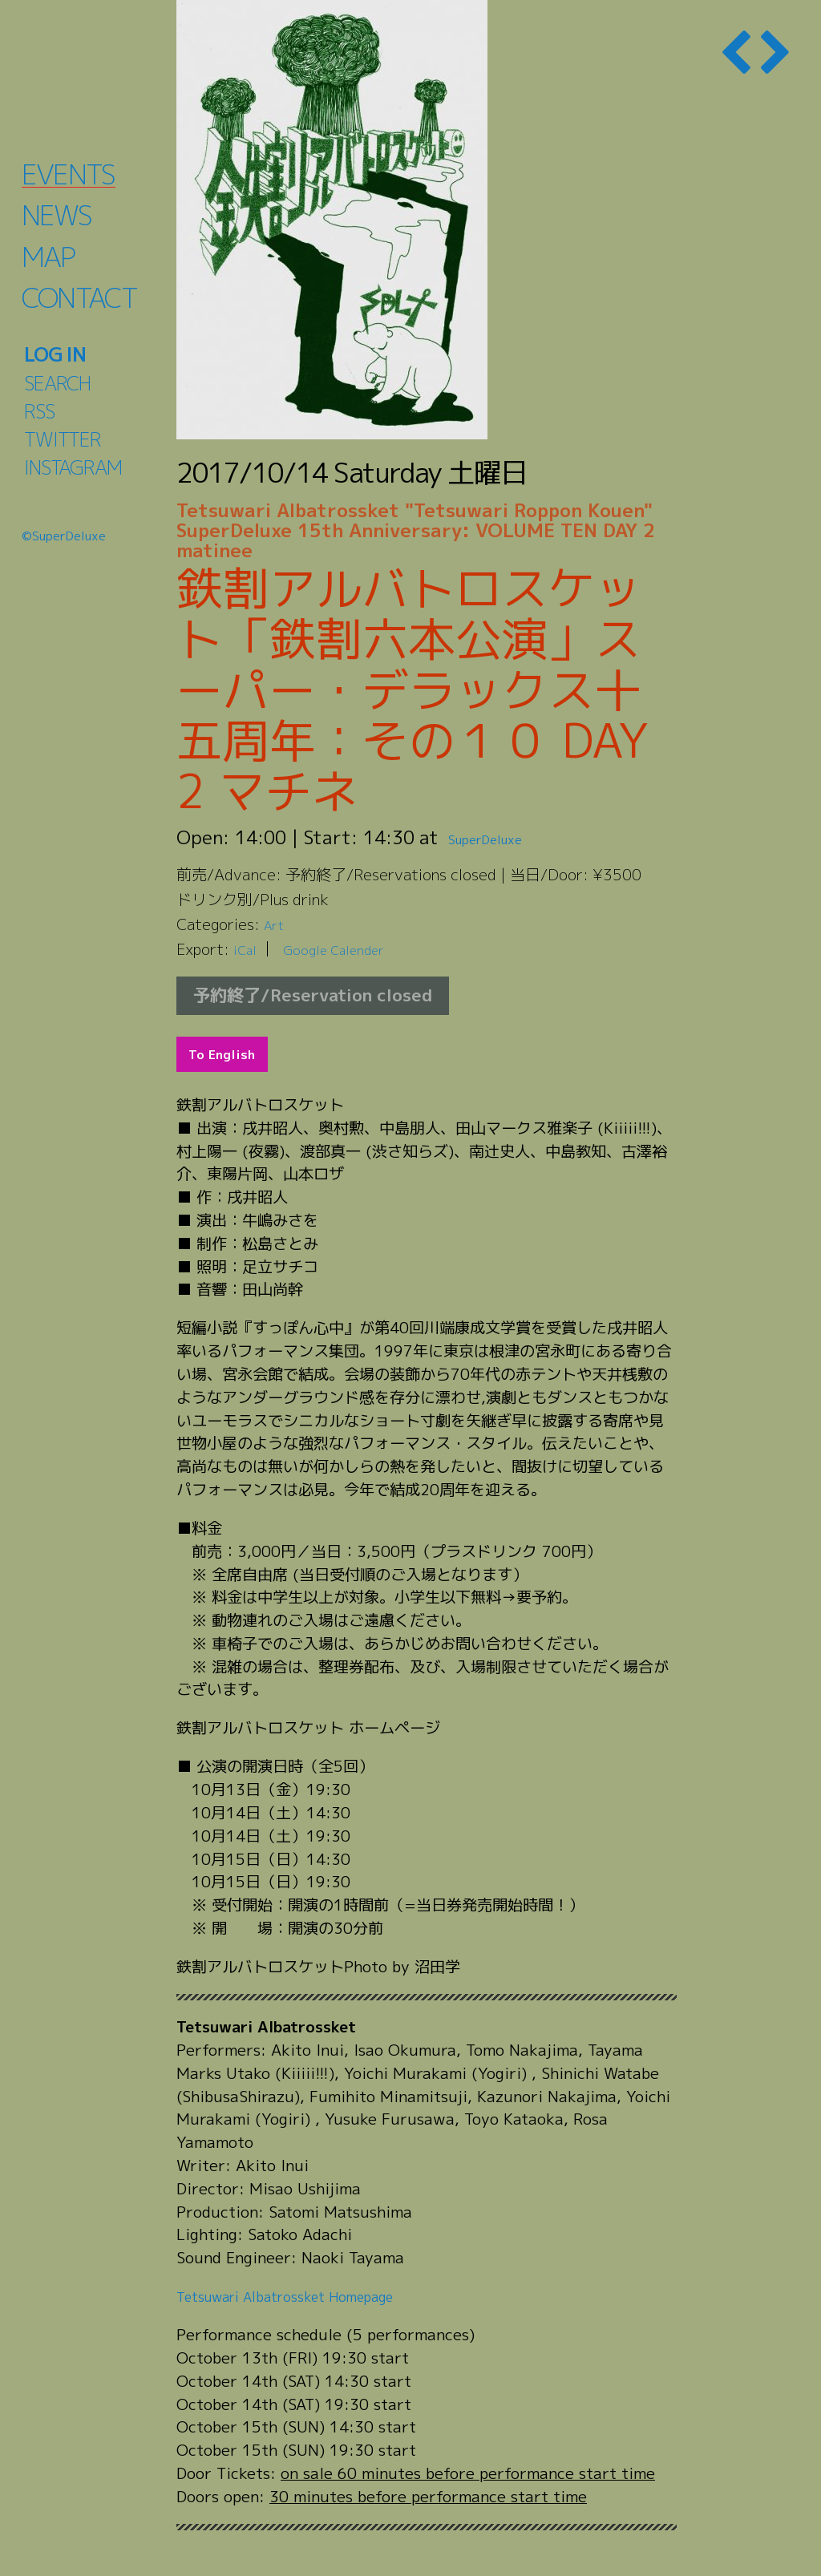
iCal (247, 949)
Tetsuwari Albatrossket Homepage (303, 2296)
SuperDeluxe (503, 837)
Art (276, 924)
